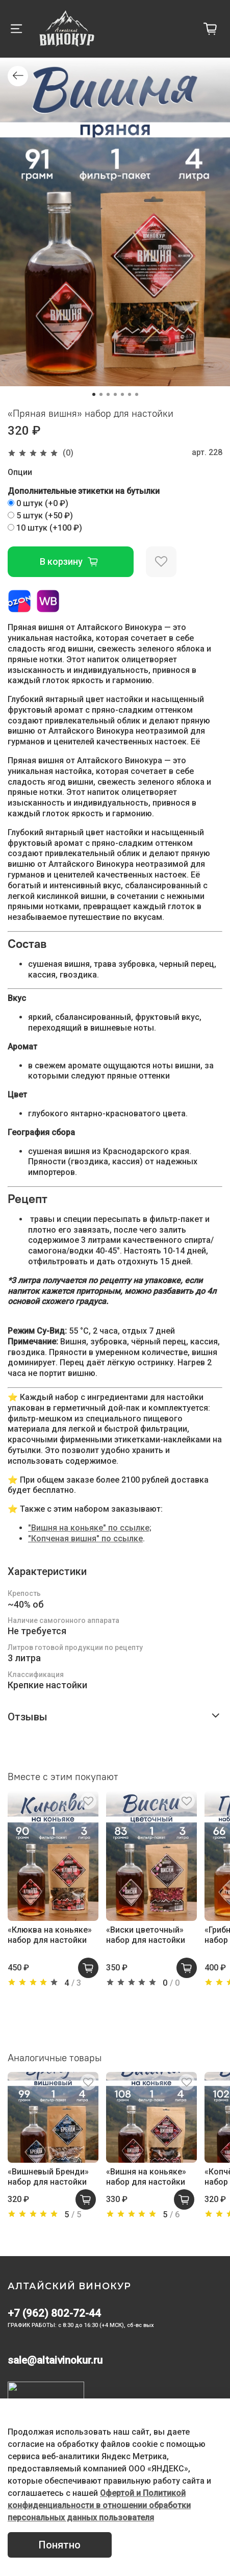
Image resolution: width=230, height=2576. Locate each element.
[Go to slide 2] (101, 394)
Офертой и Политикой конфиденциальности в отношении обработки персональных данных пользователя (99, 2505)
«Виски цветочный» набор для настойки (145, 1935)
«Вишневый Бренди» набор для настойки (48, 2177)
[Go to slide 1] (93, 394)
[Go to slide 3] (108, 394)
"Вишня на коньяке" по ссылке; (89, 1528)
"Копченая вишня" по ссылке (85, 1538)
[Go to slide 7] (136, 394)
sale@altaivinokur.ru (55, 2360)
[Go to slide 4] (115, 394)
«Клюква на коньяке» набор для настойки (50, 1935)
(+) (38, 503)
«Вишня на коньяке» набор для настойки (146, 2177)
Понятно (60, 2545)
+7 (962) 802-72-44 (54, 2313)
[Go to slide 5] (122, 394)
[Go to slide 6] (129, 394)
